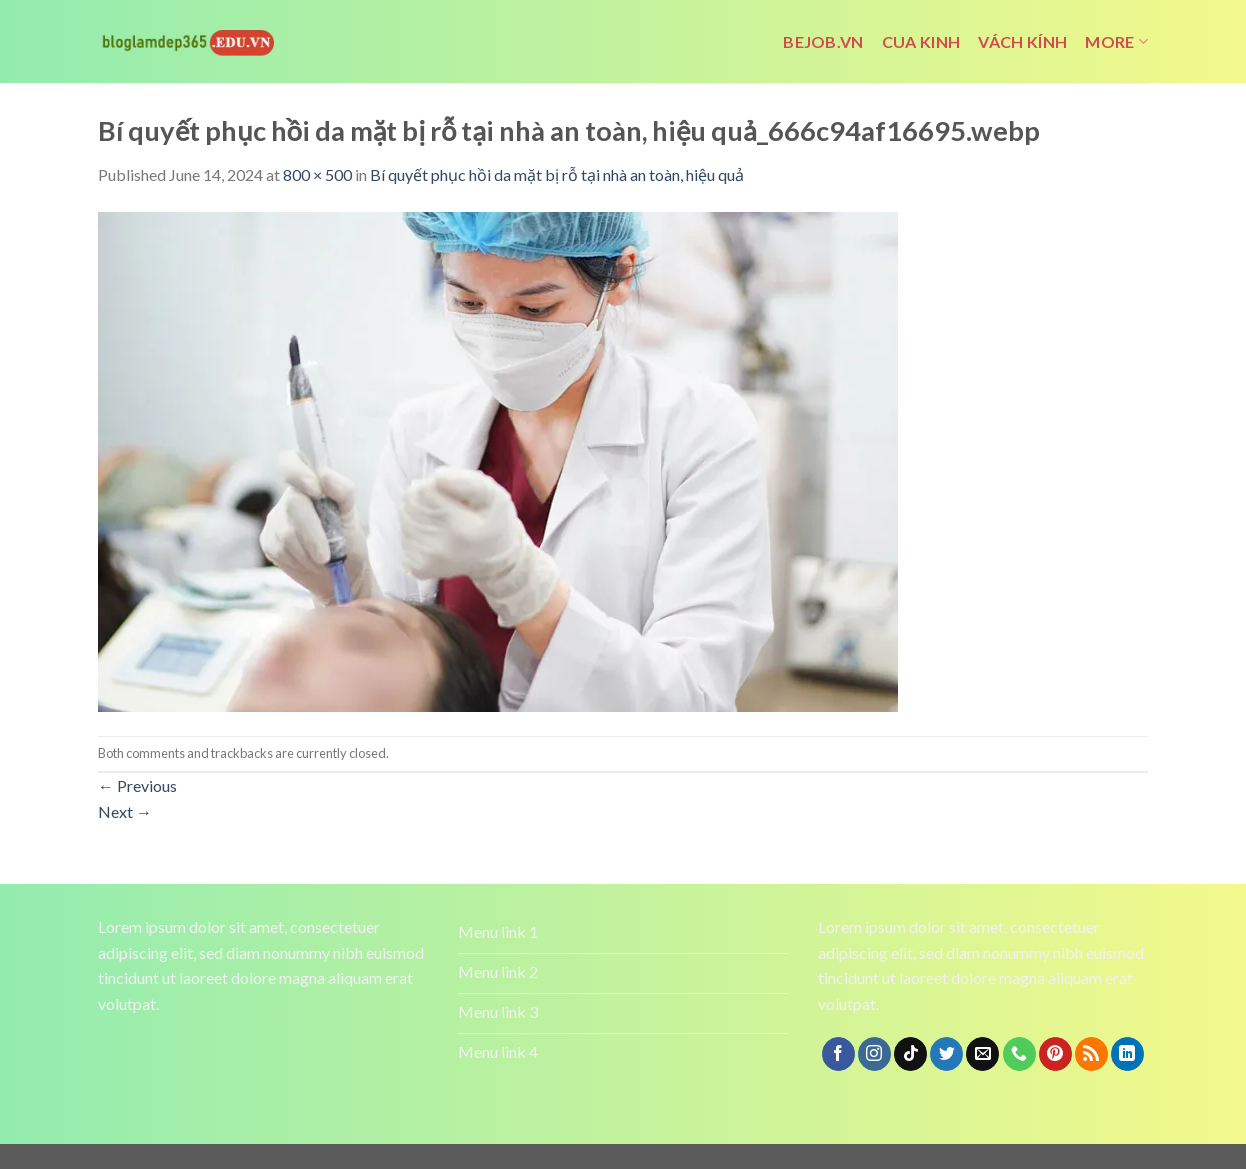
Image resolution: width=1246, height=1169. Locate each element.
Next (125, 811)
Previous (137, 785)
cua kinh (921, 41)
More (1116, 42)
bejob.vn (823, 41)
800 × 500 (317, 174)
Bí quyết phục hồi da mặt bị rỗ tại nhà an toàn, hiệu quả (557, 174)
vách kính (1022, 41)
